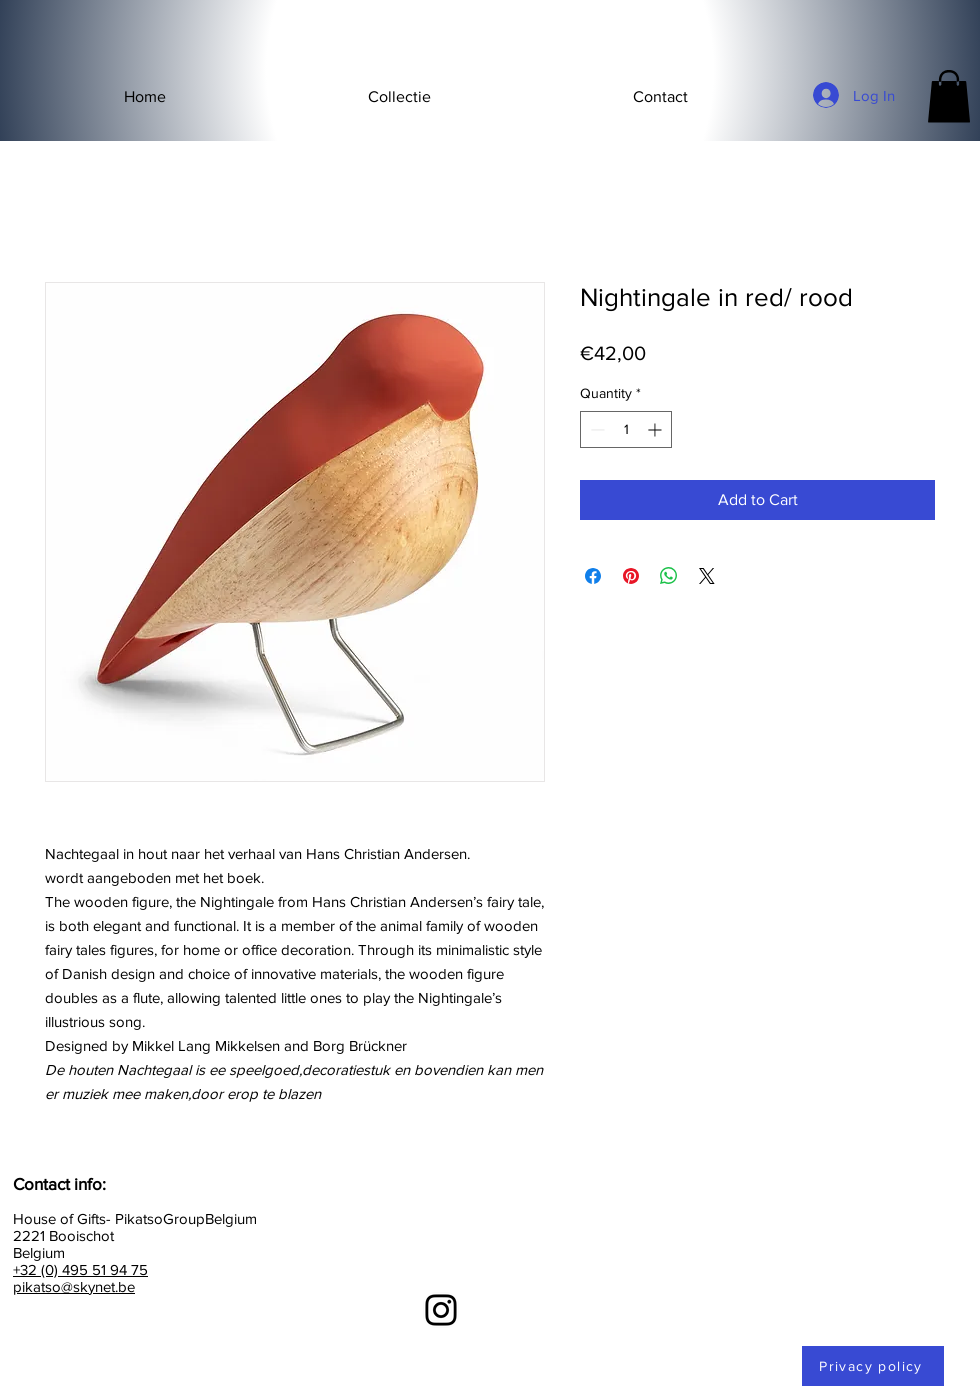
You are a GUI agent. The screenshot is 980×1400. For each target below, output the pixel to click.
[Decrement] (595, 429)
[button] (399, 97)
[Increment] (656, 429)
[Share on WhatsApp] (669, 576)
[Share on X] (707, 576)
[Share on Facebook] (593, 576)
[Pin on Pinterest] (631, 576)
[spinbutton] (626, 429)
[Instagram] (441, 1310)
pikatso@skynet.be (74, 1286)
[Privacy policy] (873, 1366)
